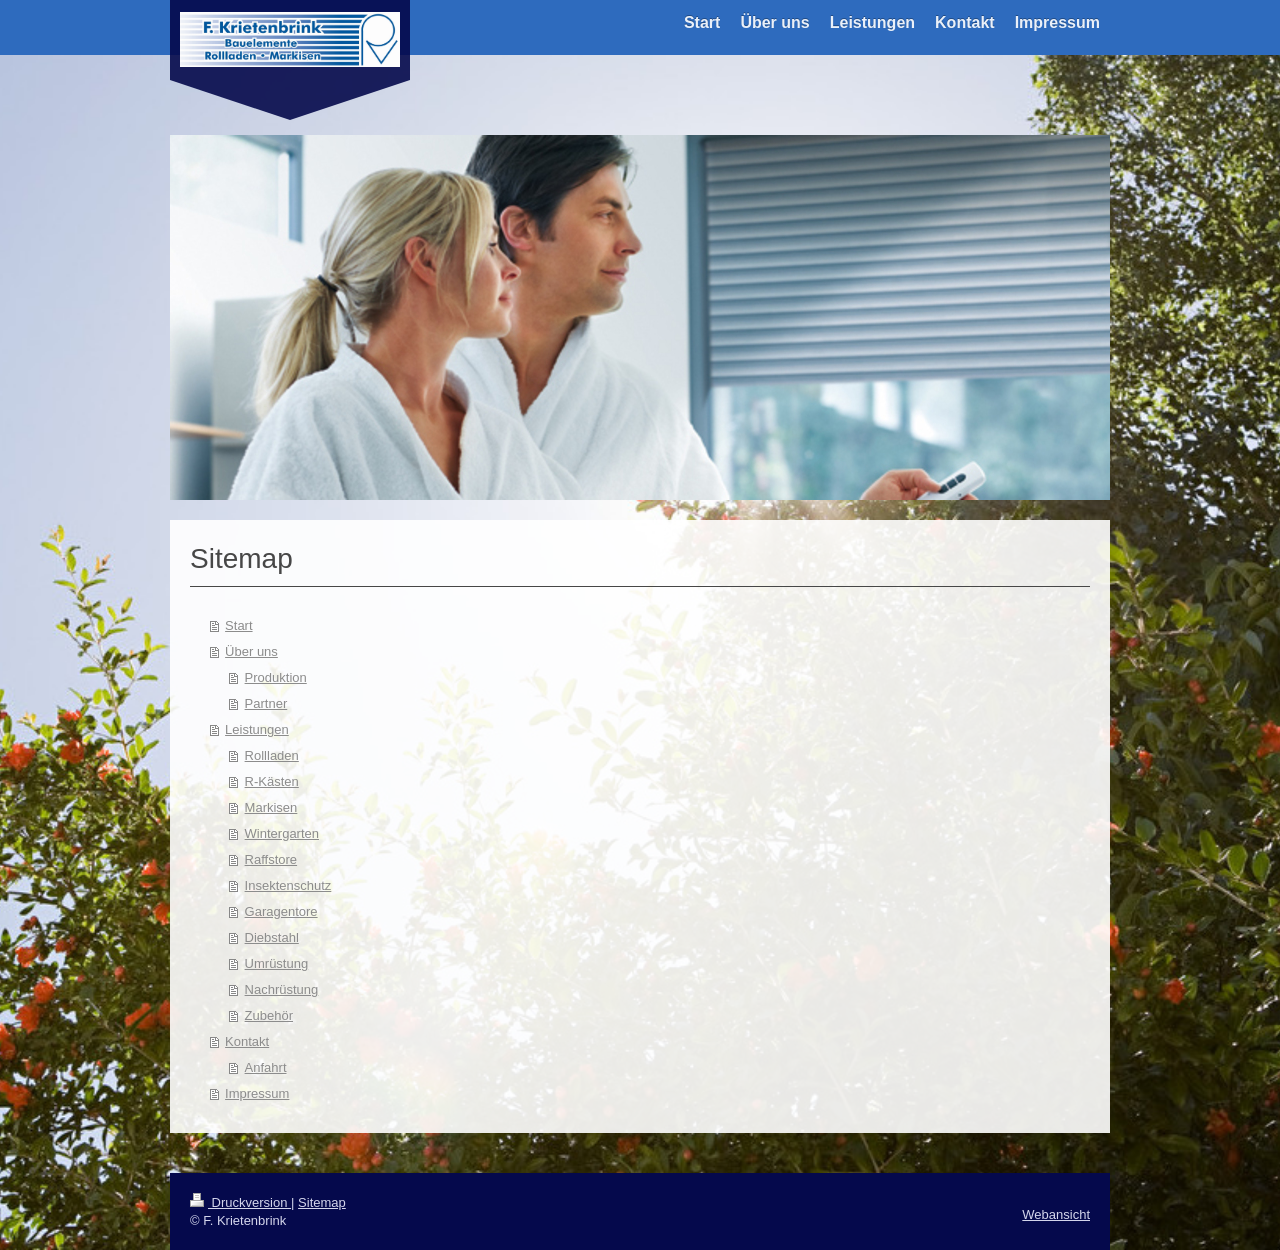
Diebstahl (272, 937)
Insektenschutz (288, 885)
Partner (266, 703)
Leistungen (257, 729)
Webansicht (1056, 1214)
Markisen (271, 807)
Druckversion (240, 1202)
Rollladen (272, 755)
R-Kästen (272, 781)
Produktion (276, 677)
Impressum (257, 1093)
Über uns (251, 651)
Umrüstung (277, 963)
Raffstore (271, 859)
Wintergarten (282, 833)
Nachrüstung (282, 989)
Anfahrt (266, 1067)
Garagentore (281, 911)
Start (238, 625)
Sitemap (322, 1202)
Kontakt (247, 1041)
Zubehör (269, 1015)
